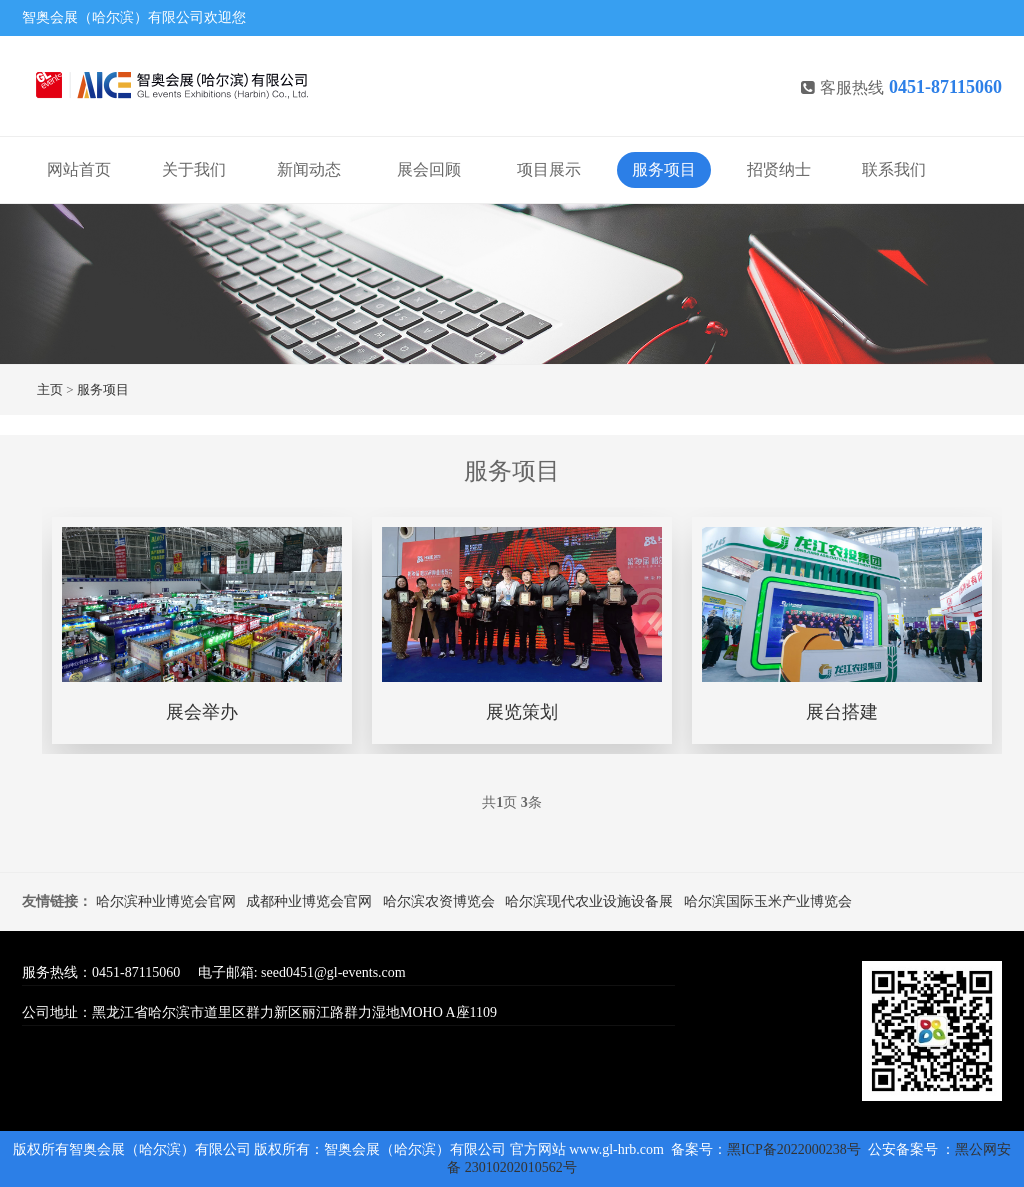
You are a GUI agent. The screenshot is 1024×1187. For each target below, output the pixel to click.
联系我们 (894, 169)
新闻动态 (309, 169)
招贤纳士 (779, 169)
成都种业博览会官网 (309, 901)
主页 (50, 389)
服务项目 (664, 169)
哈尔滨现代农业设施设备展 (589, 901)
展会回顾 (429, 169)
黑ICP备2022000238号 (795, 1149)
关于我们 (194, 169)
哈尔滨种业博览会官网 (166, 901)
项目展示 (549, 169)
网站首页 (79, 169)
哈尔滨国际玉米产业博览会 (768, 901)
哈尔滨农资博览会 (439, 901)
